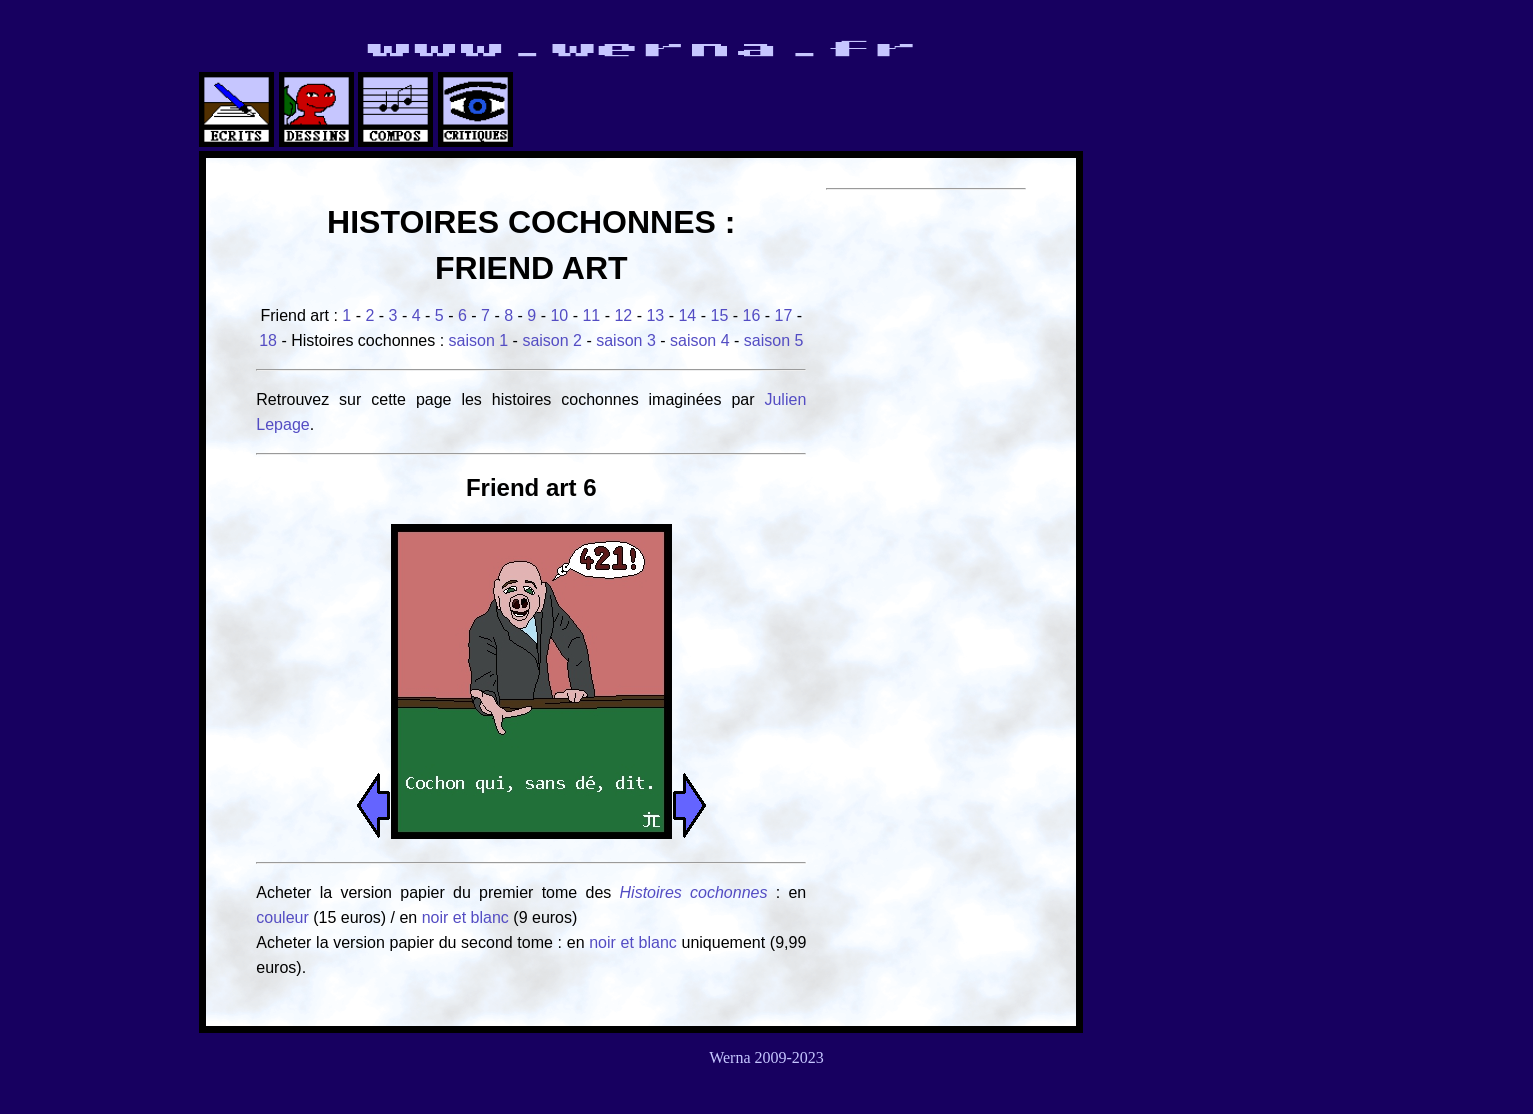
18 (268, 340)
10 (559, 315)
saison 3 (626, 340)
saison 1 (479, 340)
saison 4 (700, 340)
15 (719, 315)
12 (623, 315)
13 (655, 315)
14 (687, 315)
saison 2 (552, 340)
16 (752, 315)
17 (784, 315)
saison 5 (774, 340)
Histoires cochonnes (694, 892)
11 (591, 315)
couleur (284, 917)
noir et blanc (465, 917)
